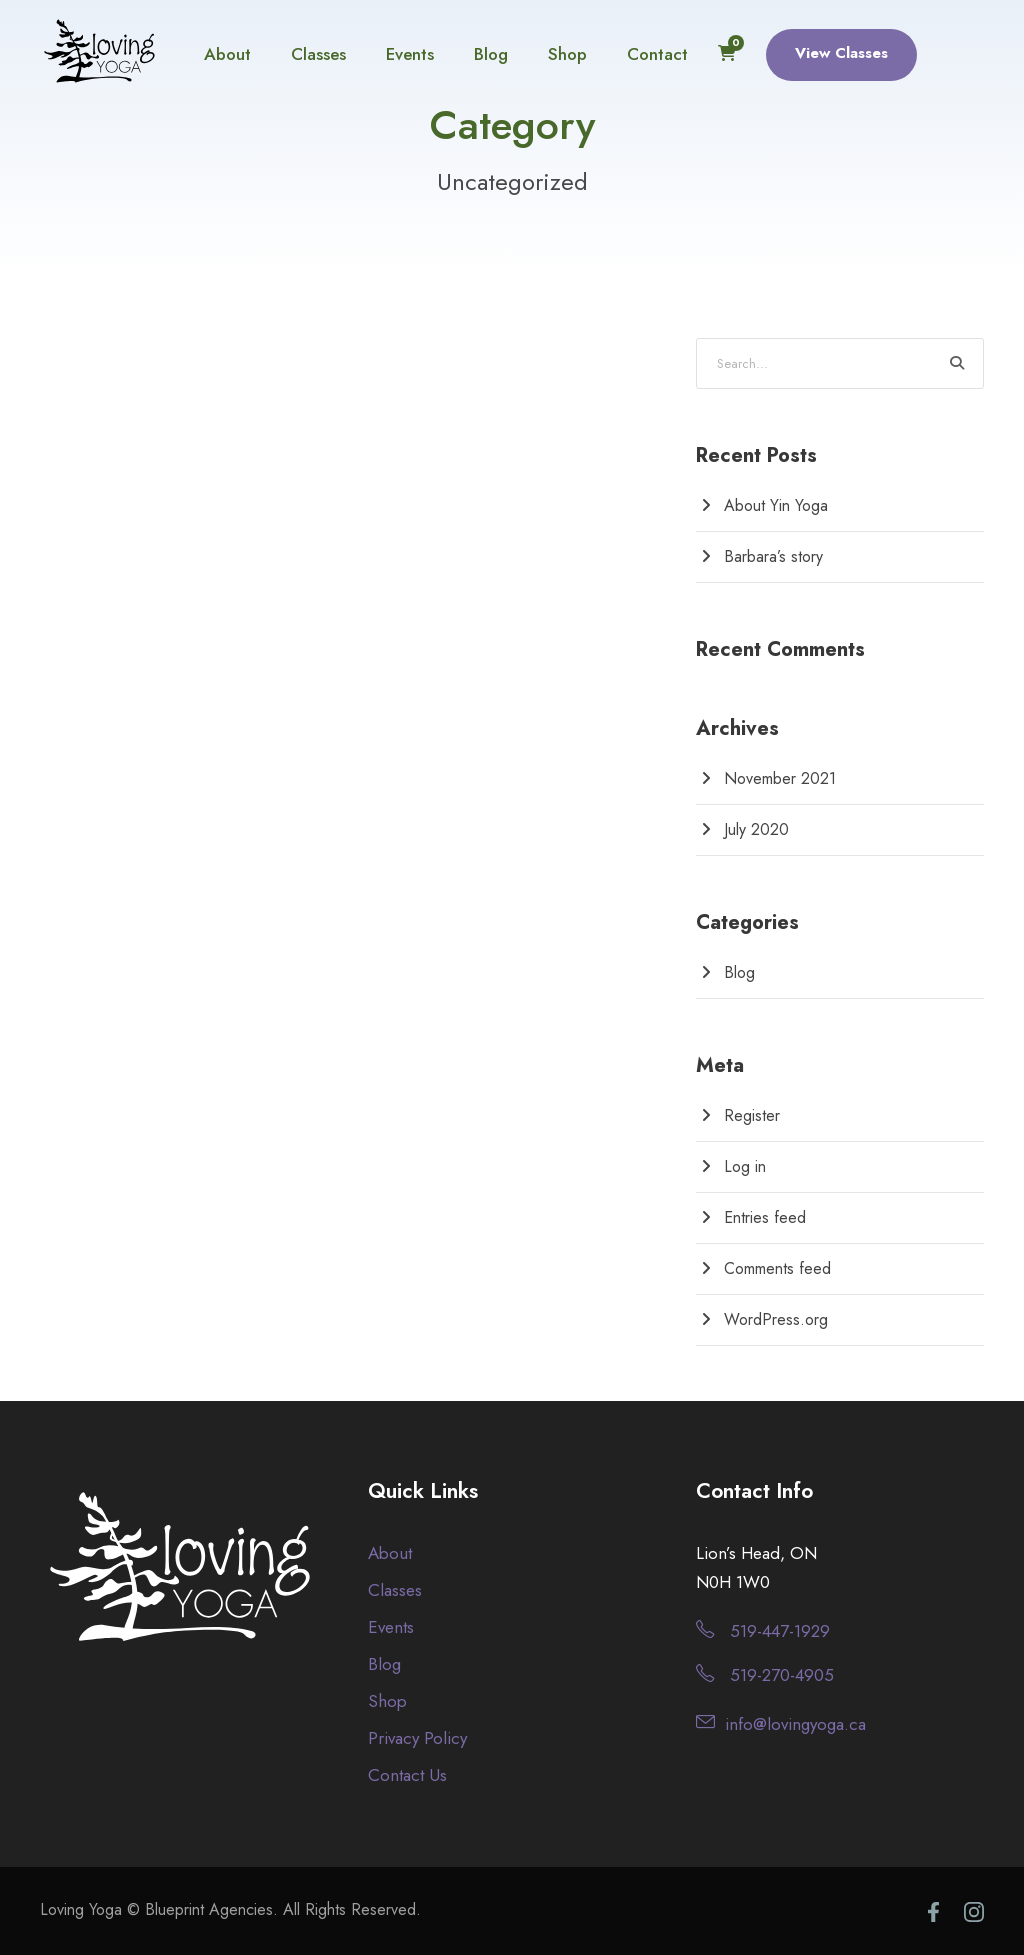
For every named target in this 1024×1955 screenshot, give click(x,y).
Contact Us (407, 1775)
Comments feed (777, 1268)
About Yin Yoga (776, 505)
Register (752, 1115)
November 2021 (780, 778)
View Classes (841, 53)
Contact (657, 54)
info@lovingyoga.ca (795, 1724)
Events (410, 54)
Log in (745, 1166)
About (227, 54)
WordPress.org (776, 1319)
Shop (567, 54)
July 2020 (756, 829)
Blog (491, 54)
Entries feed (765, 1217)
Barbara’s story (773, 556)
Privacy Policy (417, 1738)
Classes (318, 54)
